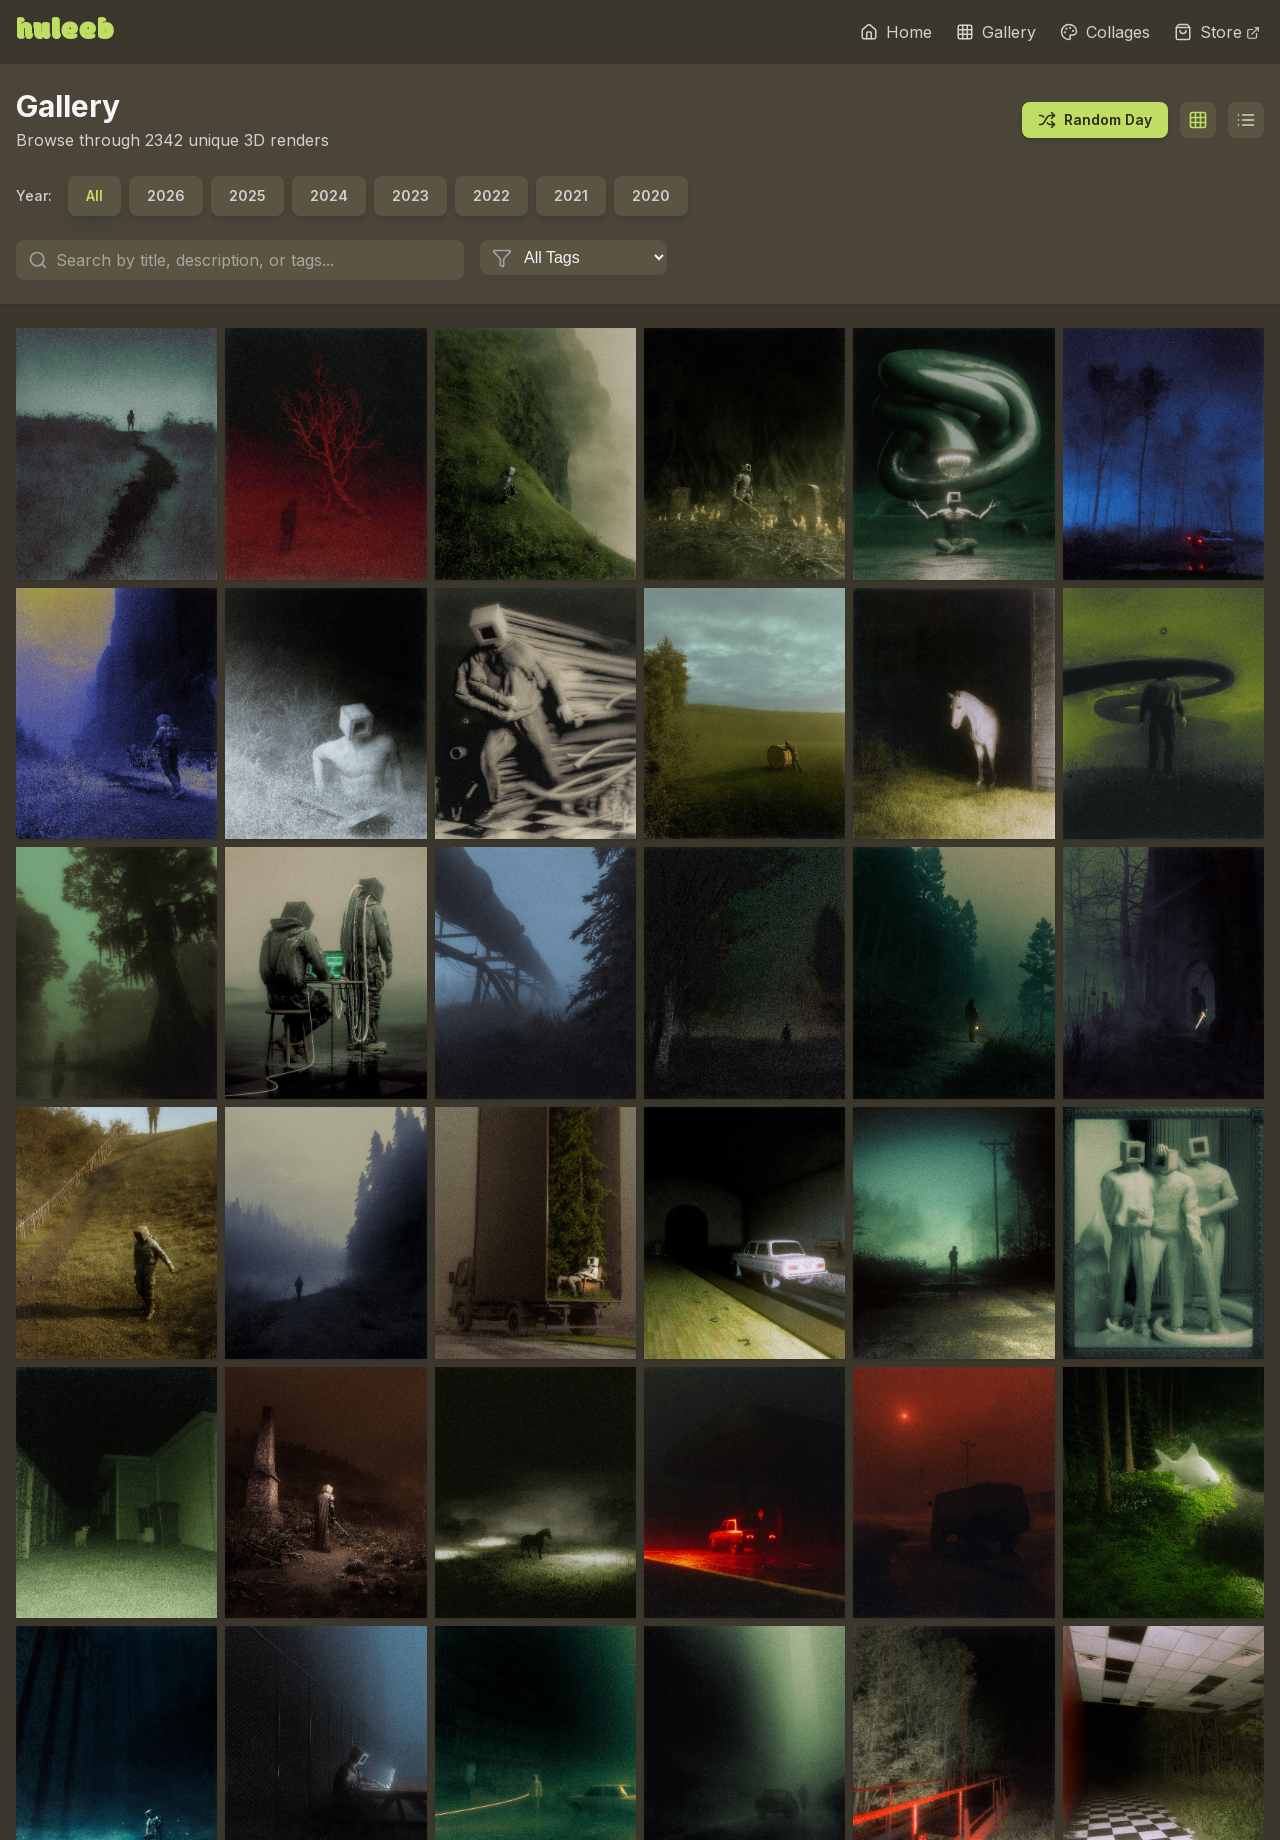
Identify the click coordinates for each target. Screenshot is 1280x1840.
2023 (410, 195)
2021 (571, 195)
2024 (329, 195)
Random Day (1095, 120)
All (94, 195)
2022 (491, 195)
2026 (166, 195)
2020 (651, 195)
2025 (247, 195)
